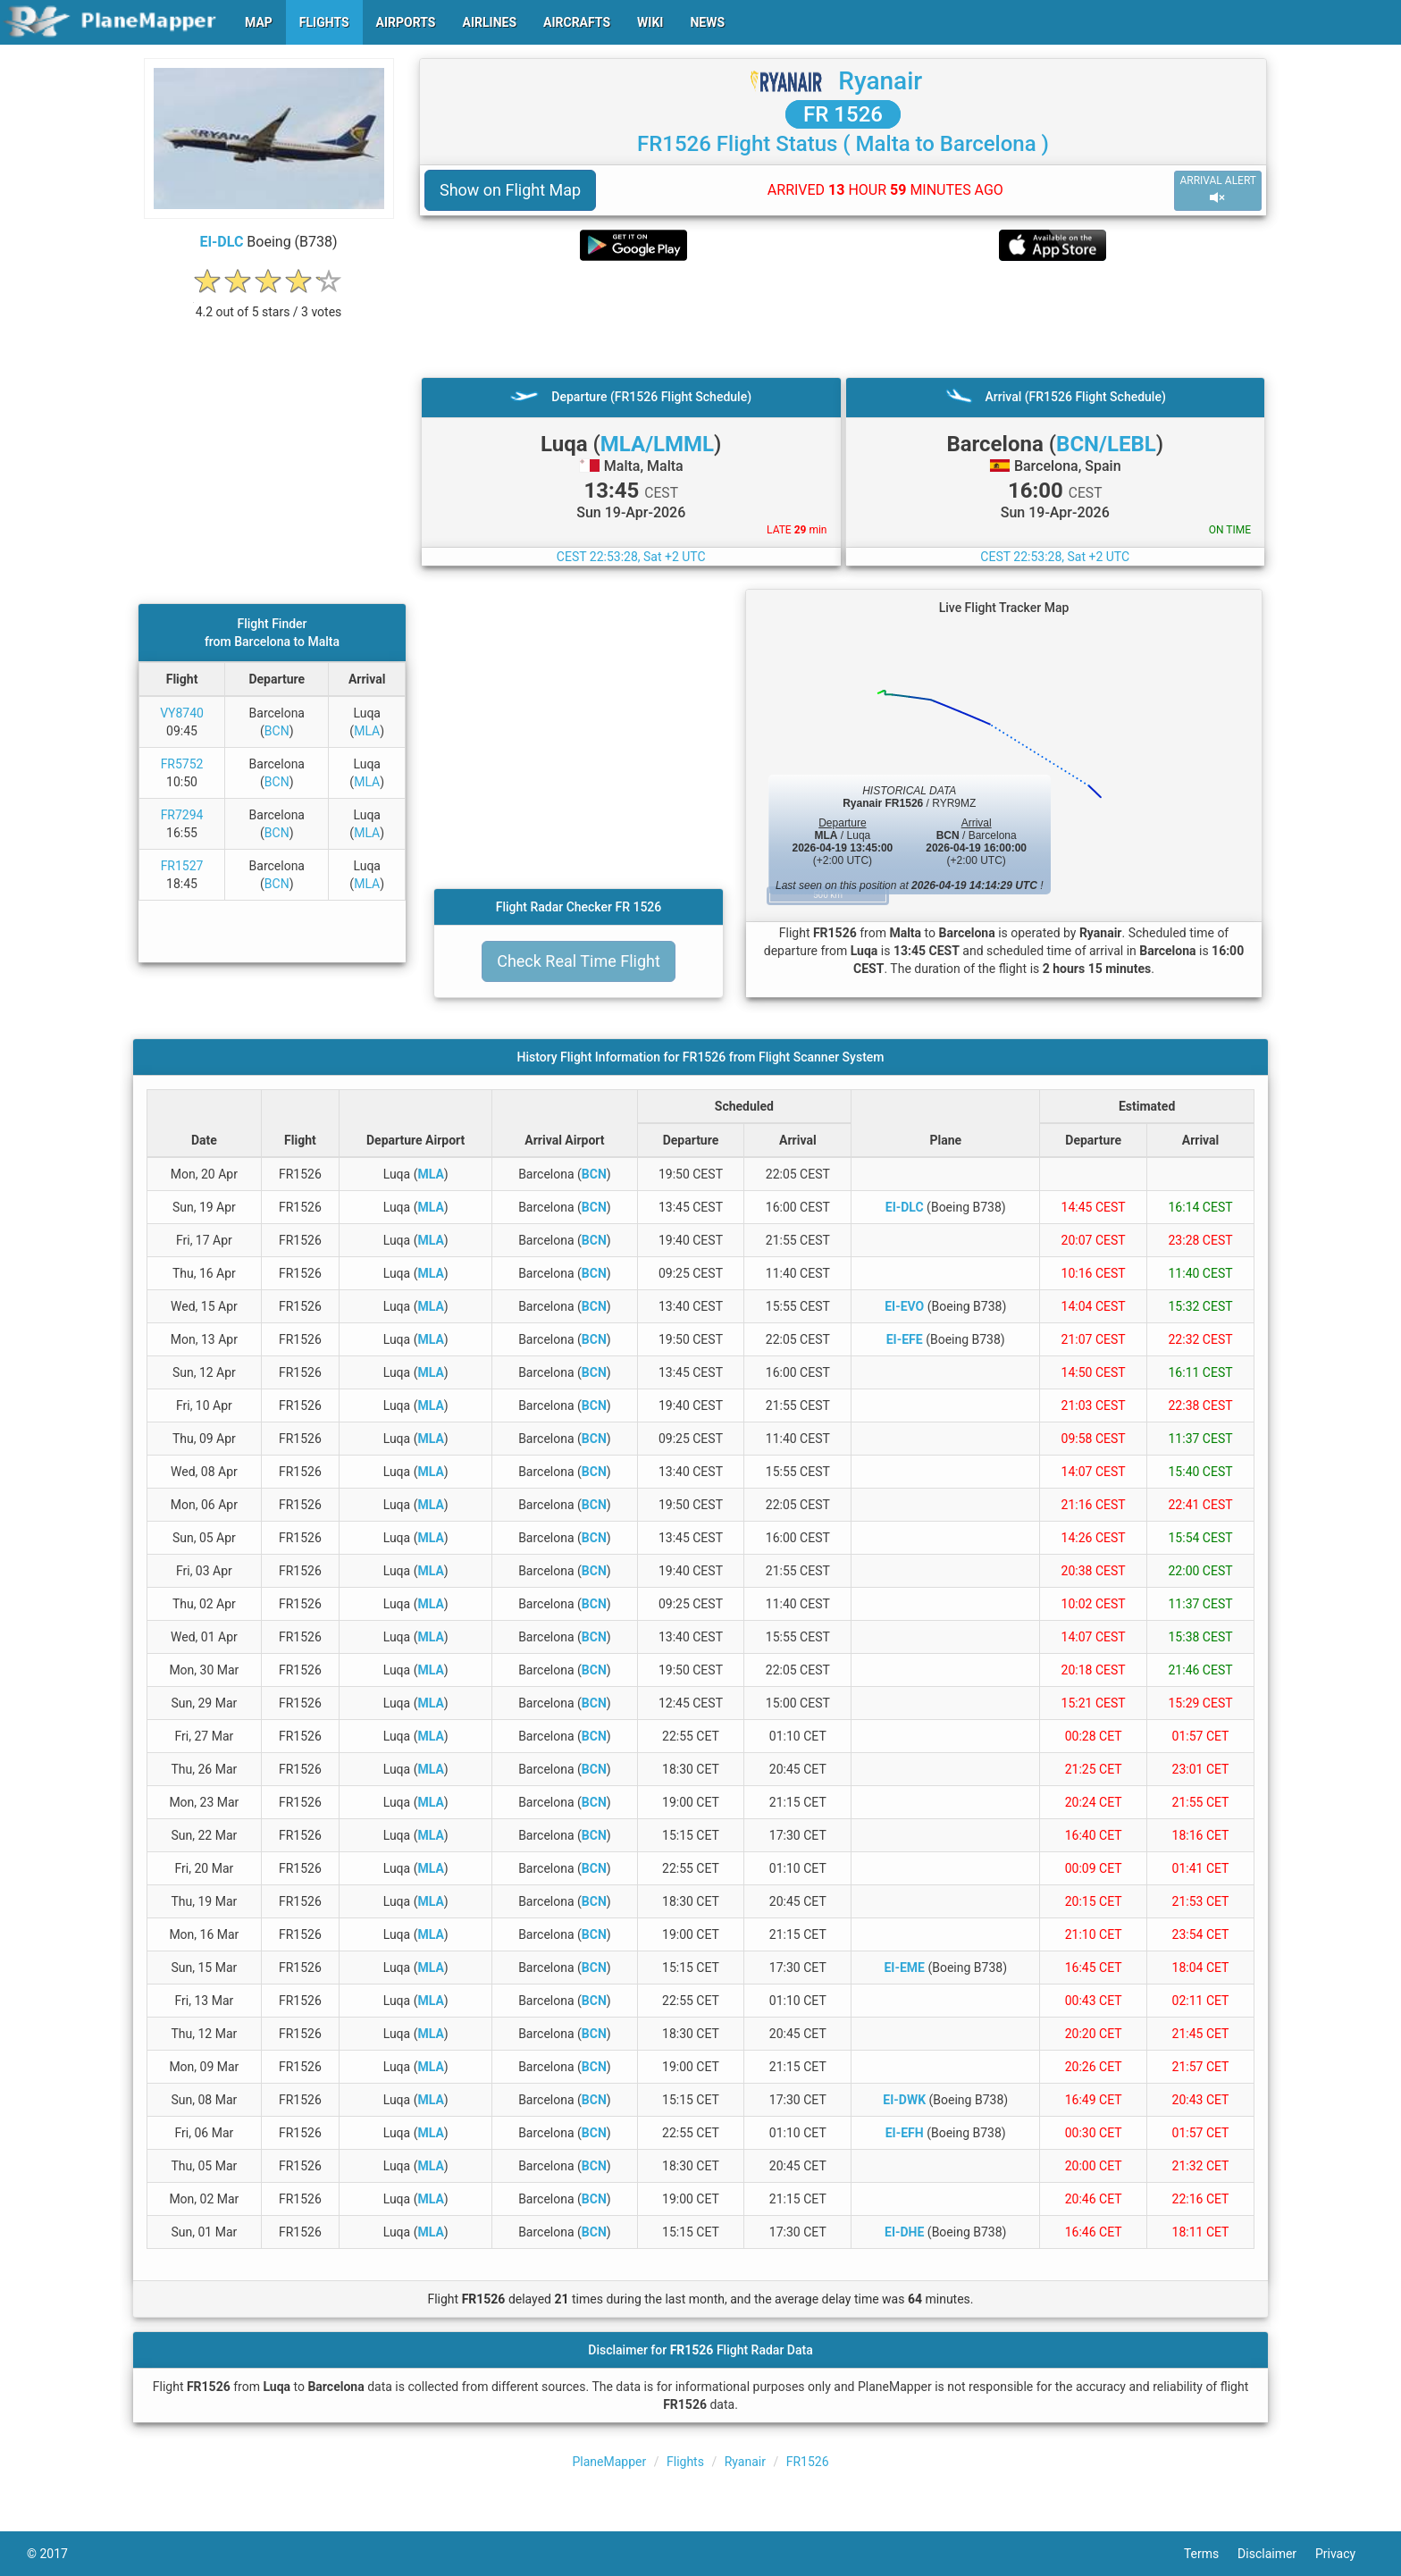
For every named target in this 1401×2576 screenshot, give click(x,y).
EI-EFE (904, 1339)
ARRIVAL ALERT (1217, 190)
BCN (276, 731)
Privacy (1344, 2554)
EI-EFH (904, 2133)
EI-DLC (221, 241)
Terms (1210, 2554)
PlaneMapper (610, 2461)
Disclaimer (1276, 2554)
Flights (685, 2461)
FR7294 (182, 815)
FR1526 (807, 2461)
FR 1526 (843, 114)
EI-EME (904, 1967)
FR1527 (182, 866)
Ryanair (880, 81)
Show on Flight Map (510, 189)
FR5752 (182, 764)
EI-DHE (904, 2232)
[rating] (269, 302)
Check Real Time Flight (578, 961)
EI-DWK (904, 2100)
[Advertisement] (843, 319)
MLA (367, 731)
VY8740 (182, 713)
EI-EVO (904, 1306)
